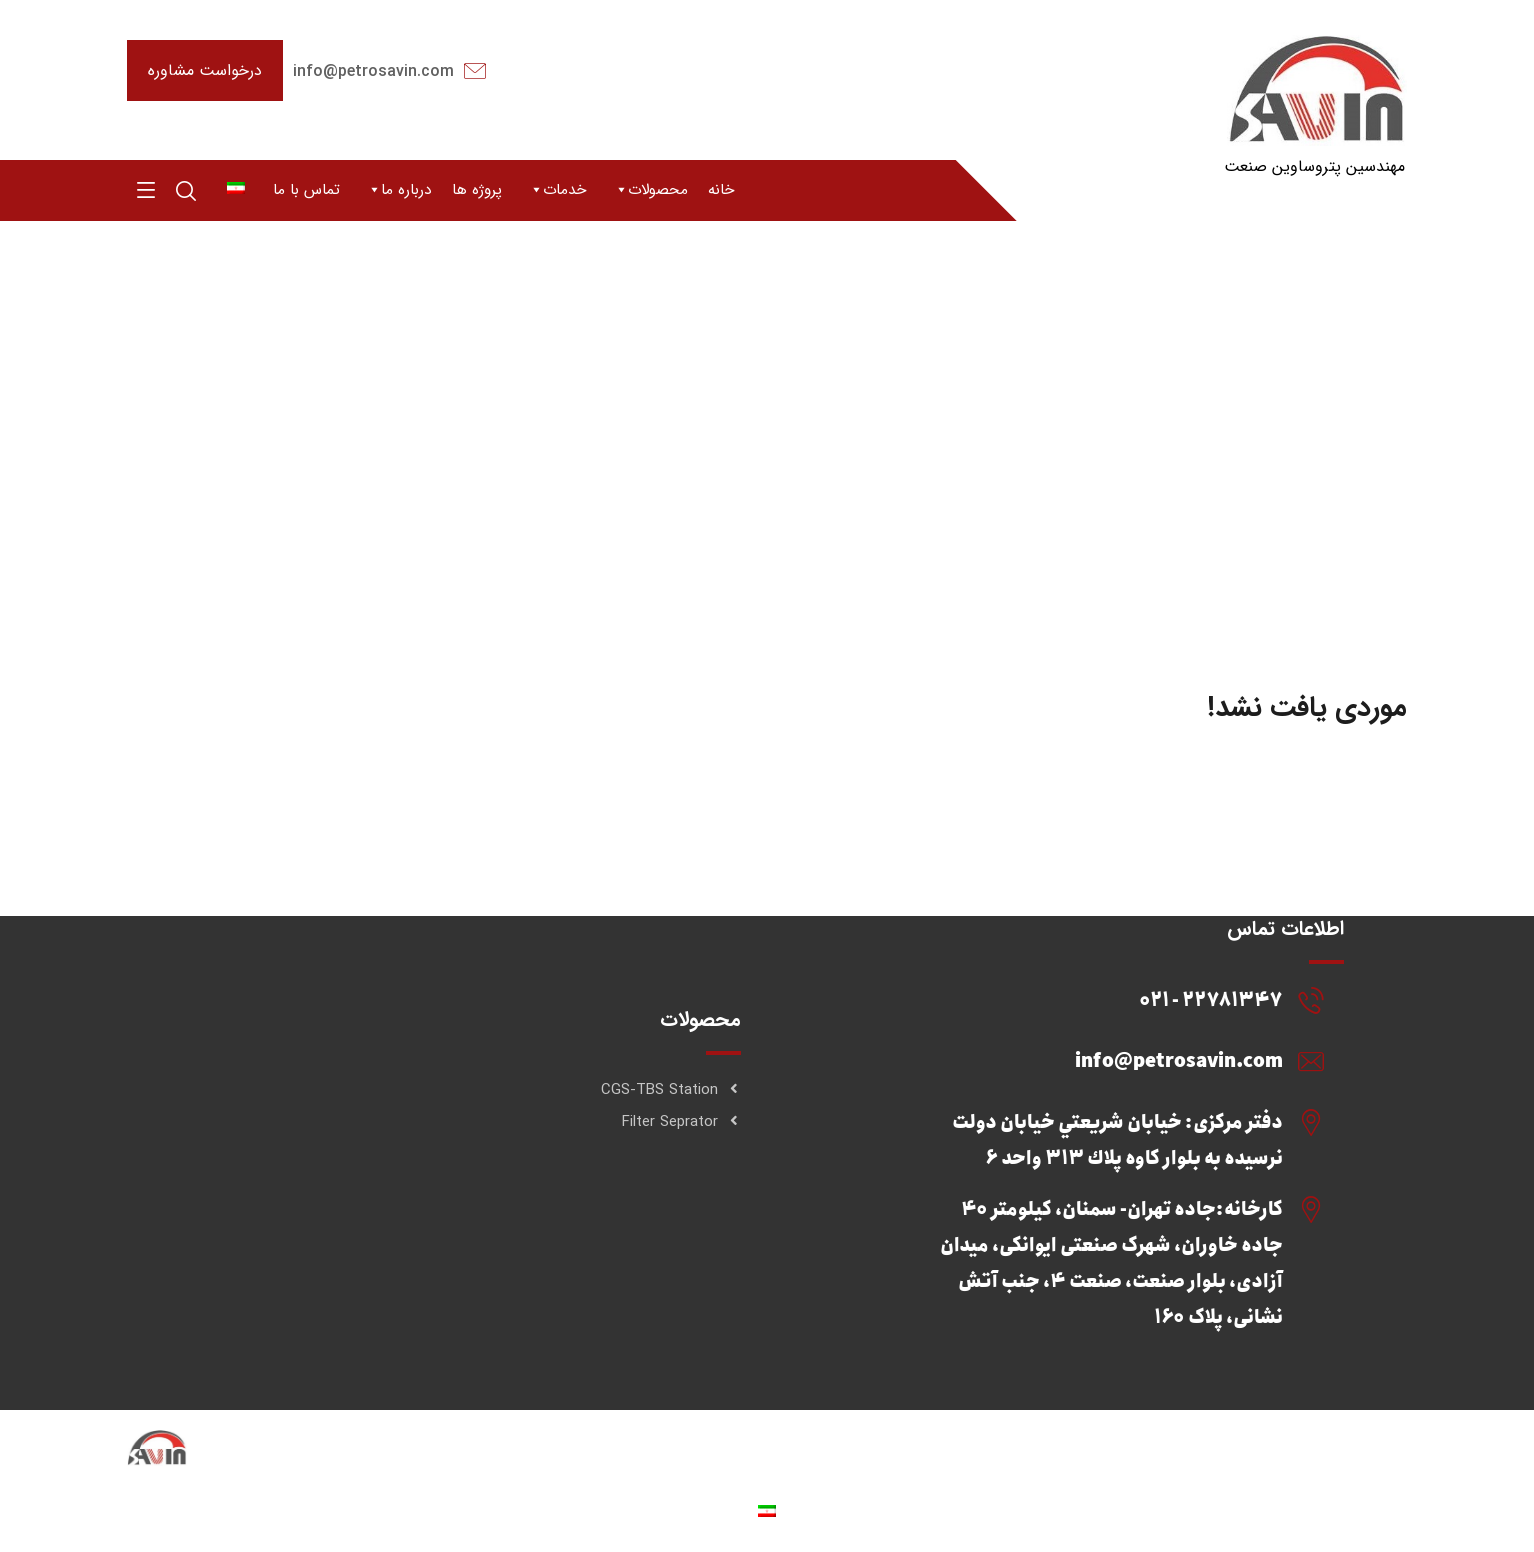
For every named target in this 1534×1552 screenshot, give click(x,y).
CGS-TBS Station (671, 1090)
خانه (721, 190)
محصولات (650, 190)
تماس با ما (306, 190)
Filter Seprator (681, 1122)
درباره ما (399, 190)
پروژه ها (477, 190)
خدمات (557, 190)
